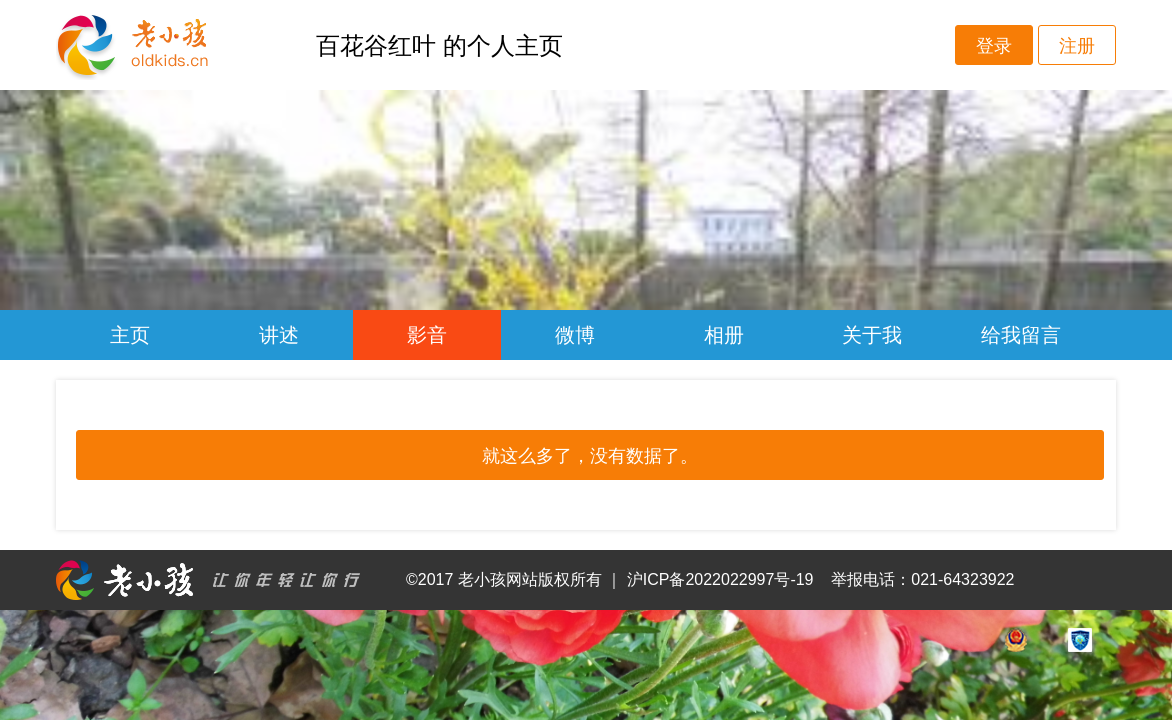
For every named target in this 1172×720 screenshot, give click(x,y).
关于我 (872, 335)
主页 (130, 335)
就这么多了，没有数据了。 (590, 456)
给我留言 (1021, 335)
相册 (724, 335)
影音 (427, 335)
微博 (575, 335)
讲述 (279, 335)
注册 (1077, 46)
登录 (994, 46)
